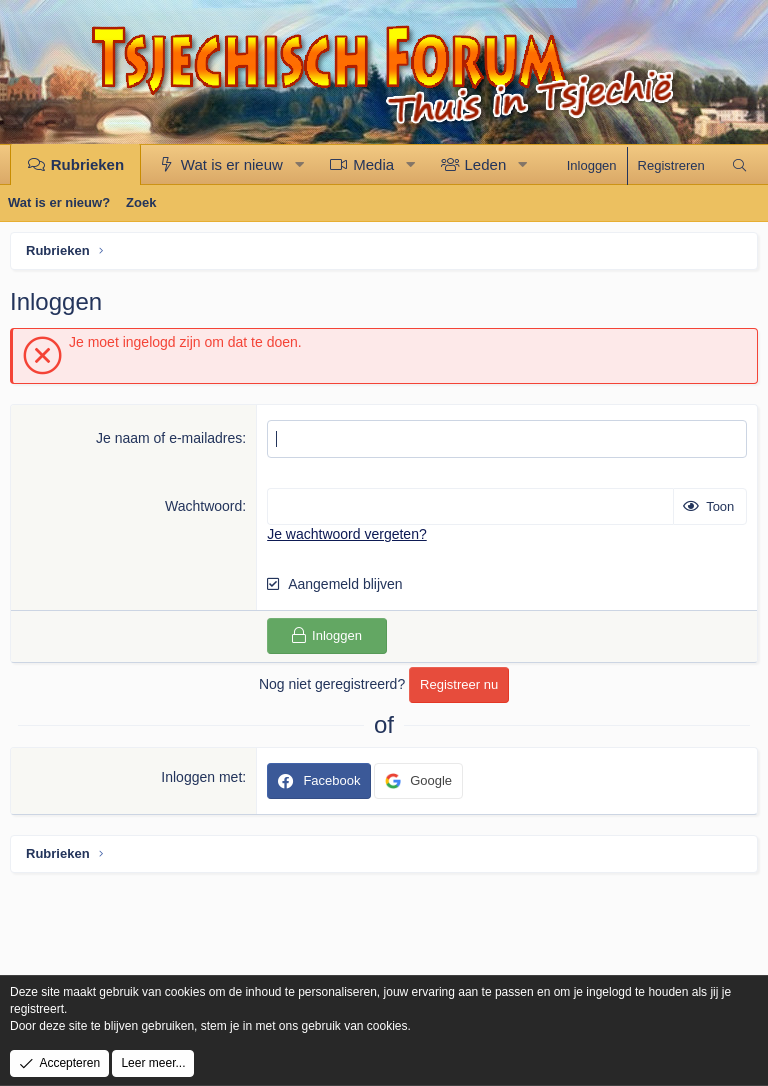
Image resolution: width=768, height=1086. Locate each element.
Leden (486, 164)
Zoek (141, 202)
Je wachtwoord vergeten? (347, 534)
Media (373, 164)
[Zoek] (739, 166)
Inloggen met (201, 777)
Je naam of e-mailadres (169, 438)
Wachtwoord (203, 506)
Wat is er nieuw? (59, 202)
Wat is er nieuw (232, 164)
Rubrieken (87, 164)
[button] (299, 164)
